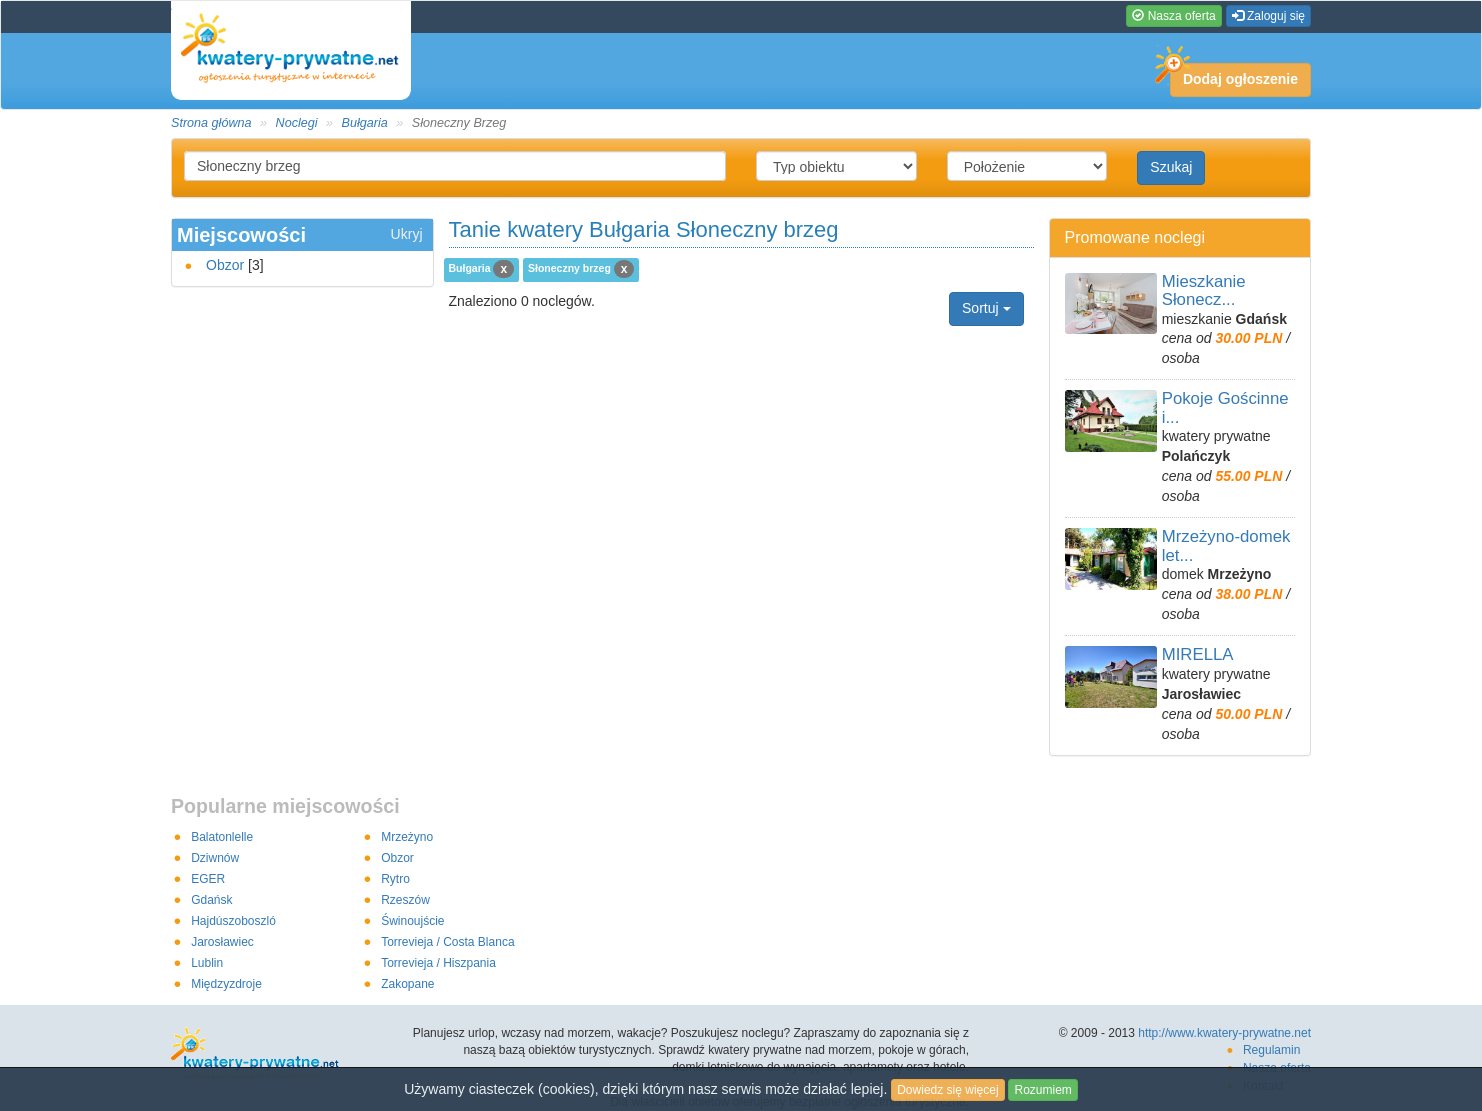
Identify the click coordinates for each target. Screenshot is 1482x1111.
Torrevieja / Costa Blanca (447, 942)
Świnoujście (412, 921)
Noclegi (297, 123)
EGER (208, 879)
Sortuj (986, 308)
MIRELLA (1198, 654)
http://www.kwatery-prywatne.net (1224, 1033)
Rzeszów (405, 900)
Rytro (395, 879)
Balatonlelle (222, 837)
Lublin (207, 963)
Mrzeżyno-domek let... (1226, 545)
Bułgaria (365, 123)
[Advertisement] (741, 356)
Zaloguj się (1268, 16)
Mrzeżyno (407, 837)
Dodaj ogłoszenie (1234, 75)
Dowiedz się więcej (947, 1090)
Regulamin (1271, 1050)
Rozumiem (1042, 1090)
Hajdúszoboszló (233, 921)
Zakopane (407, 984)
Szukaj (1171, 167)
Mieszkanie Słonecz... (1204, 290)
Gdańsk (211, 900)
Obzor (225, 265)
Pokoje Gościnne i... (1225, 407)
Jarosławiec (222, 942)
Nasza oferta (1173, 16)
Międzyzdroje (226, 984)
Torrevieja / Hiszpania (438, 963)
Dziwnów (215, 858)
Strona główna (211, 123)
